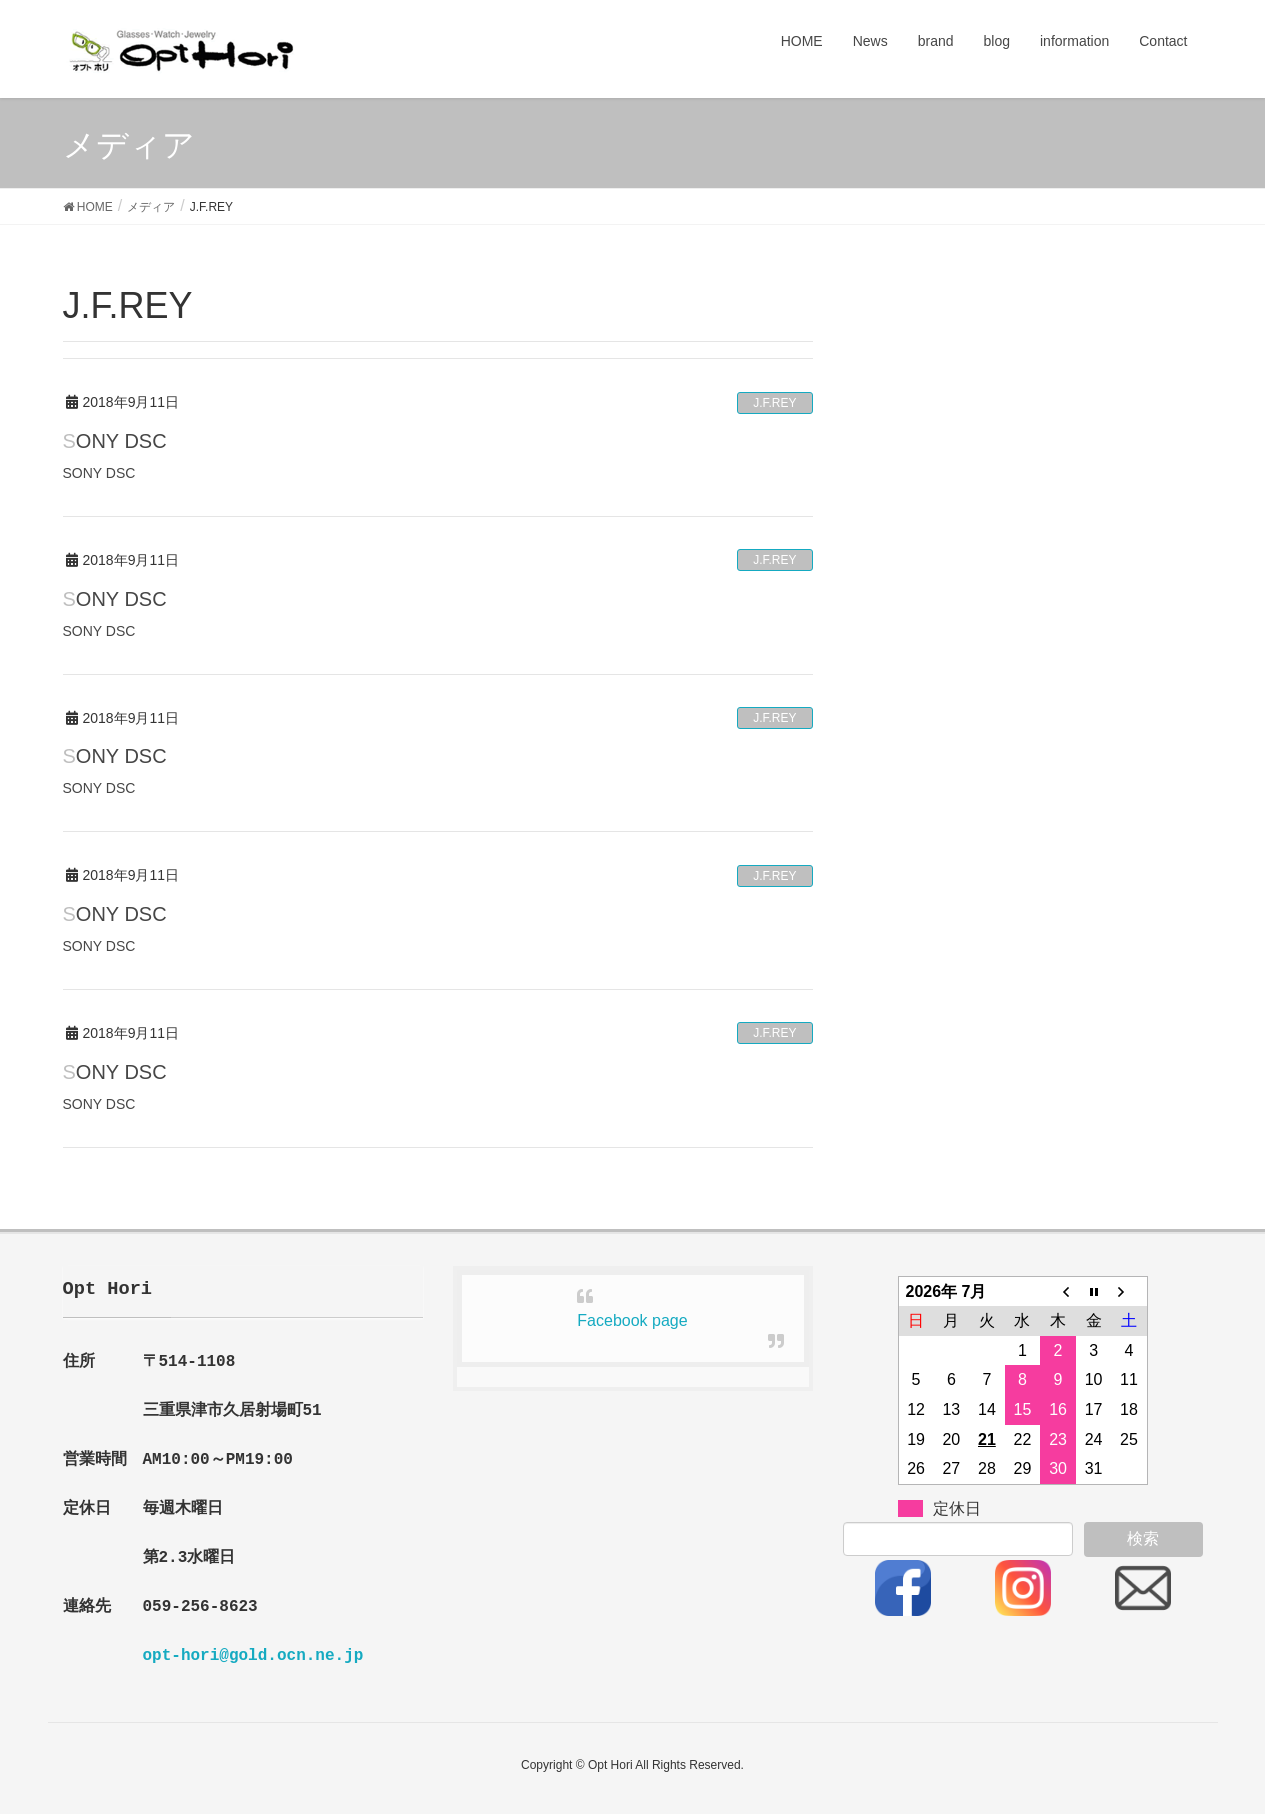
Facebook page (632, 1320)
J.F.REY (774, 403)
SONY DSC (115, 441)
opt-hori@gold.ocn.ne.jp (253, 1656)
